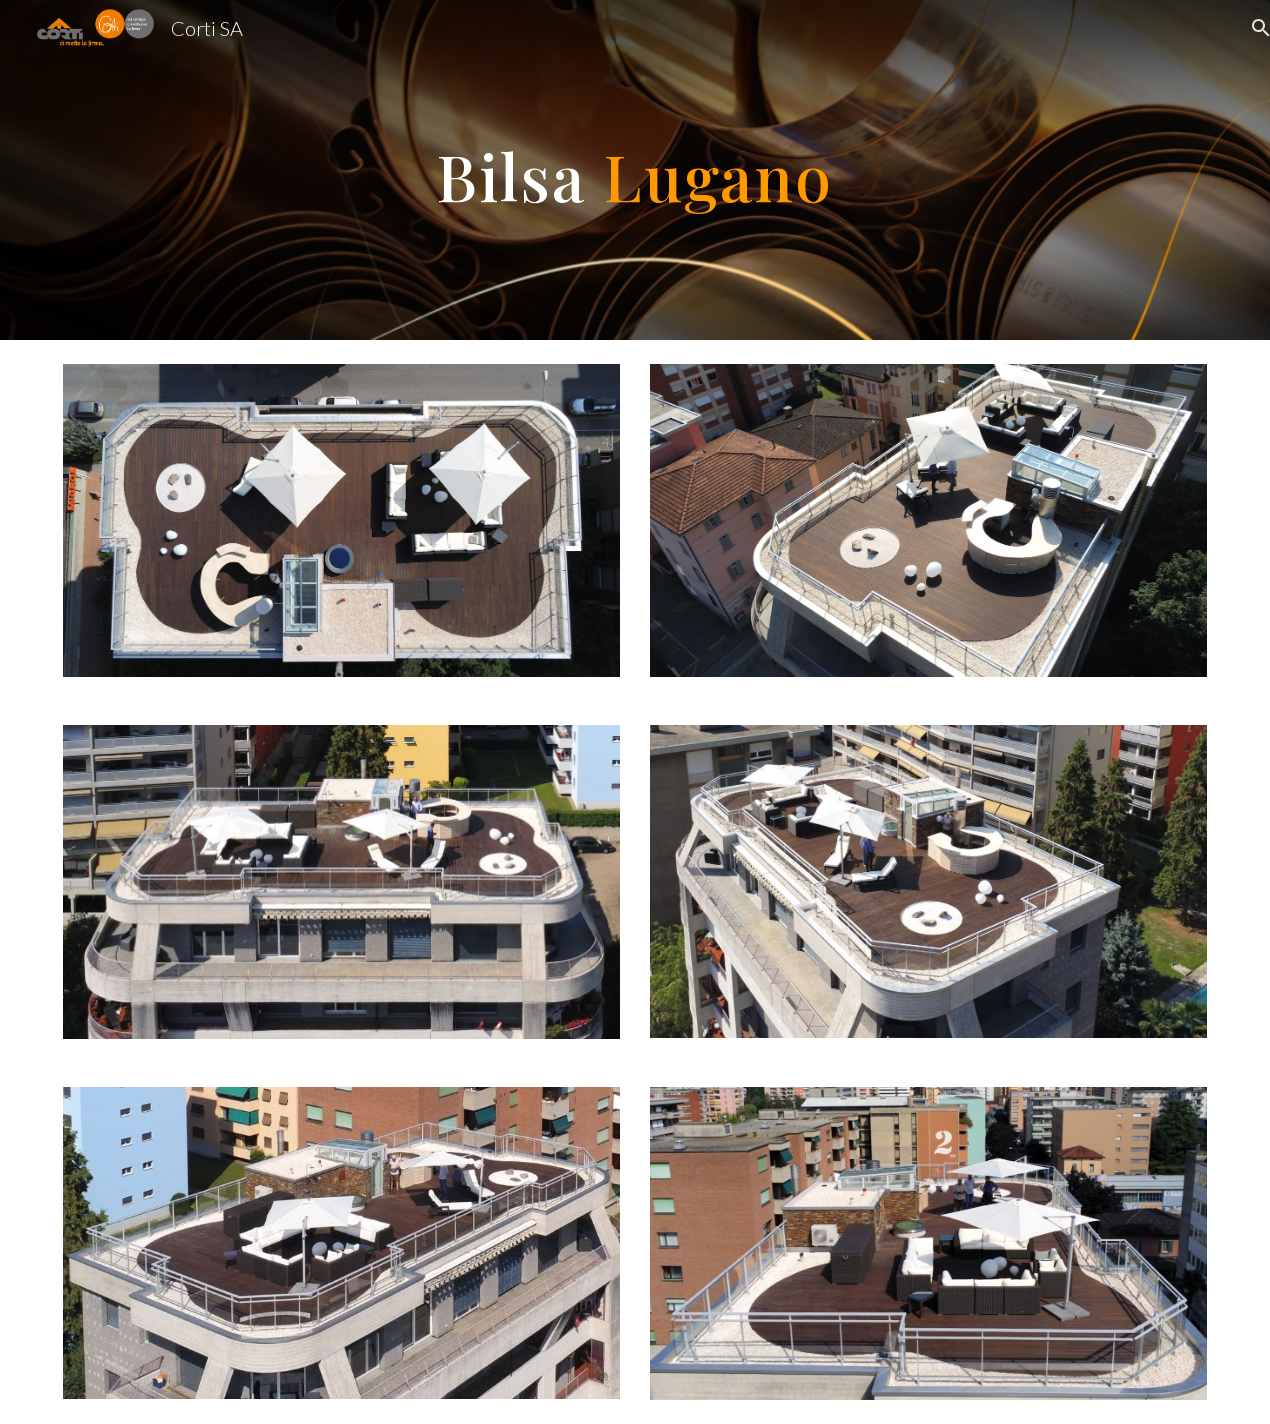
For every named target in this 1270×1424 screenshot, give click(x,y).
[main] (635, 169)
